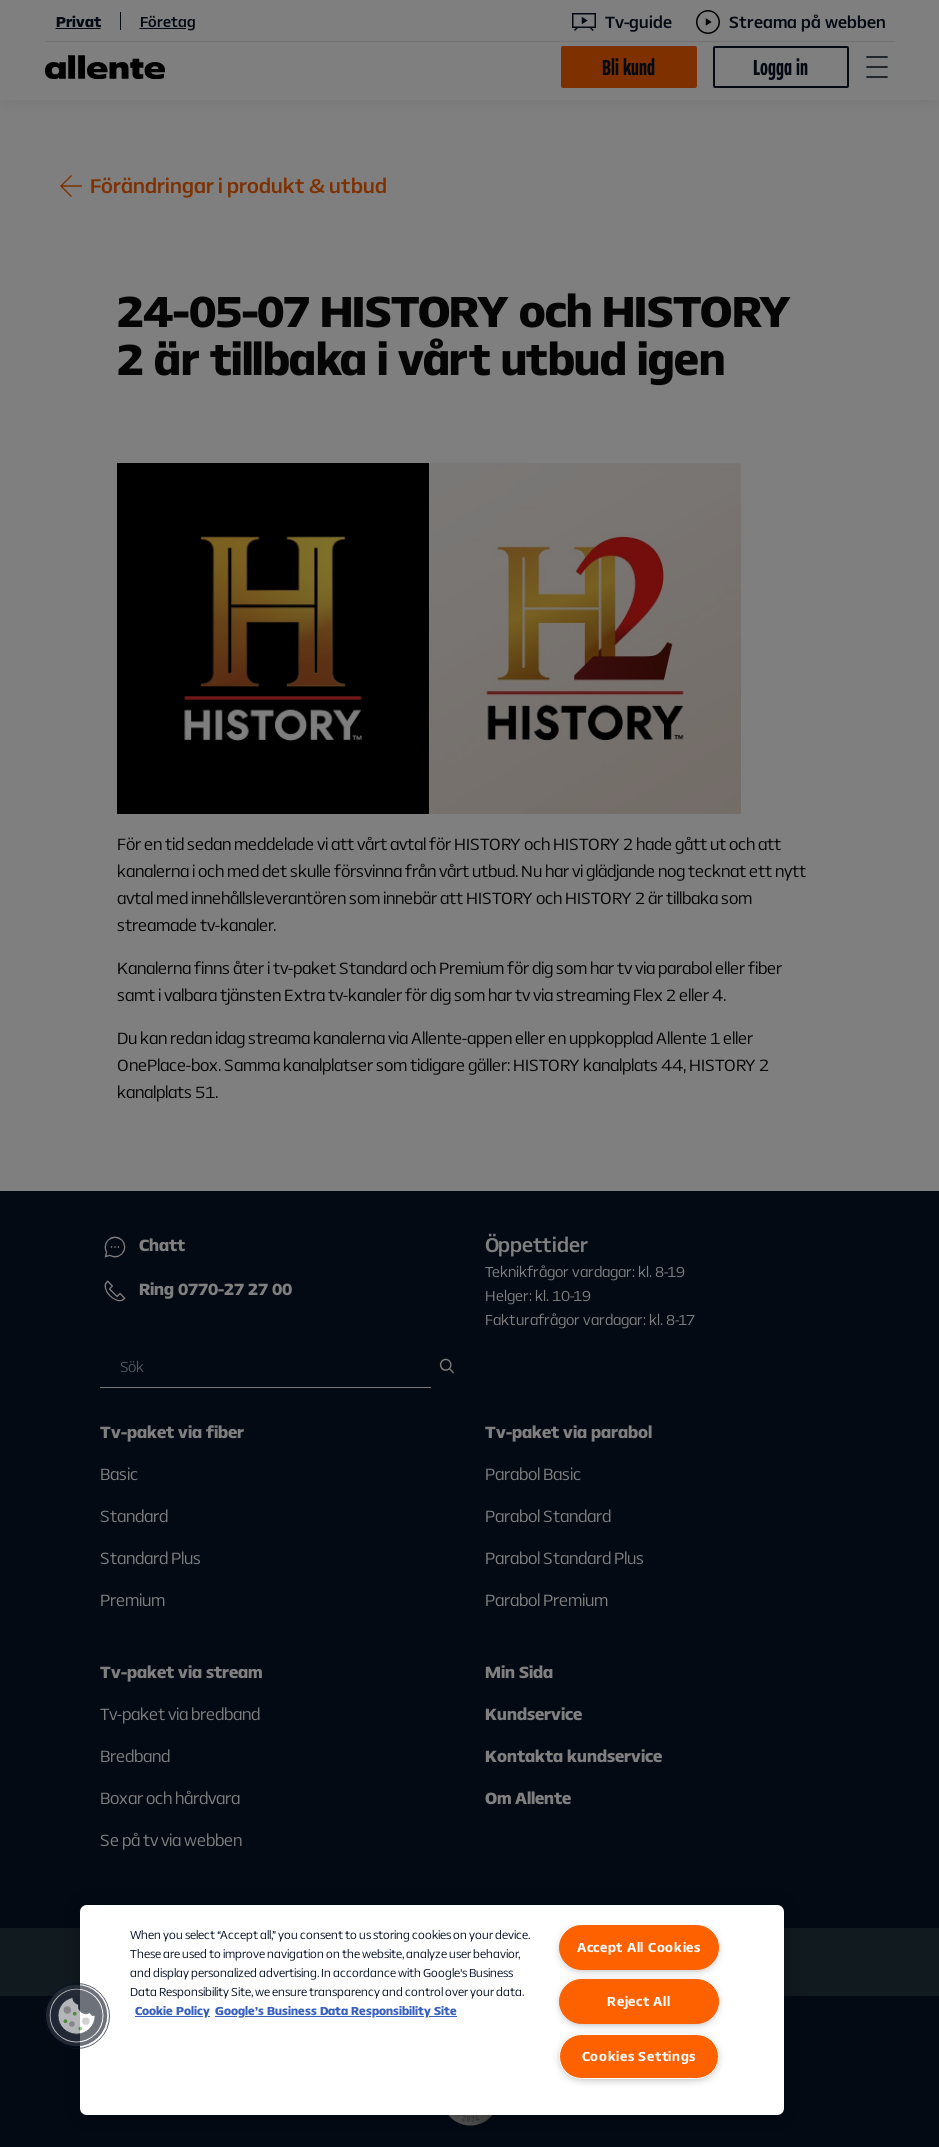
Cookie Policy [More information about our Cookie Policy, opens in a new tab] (172, 2010)
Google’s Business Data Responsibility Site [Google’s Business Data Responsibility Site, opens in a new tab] (336, 2010)
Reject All (638, 2001)
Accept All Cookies (639, 1947)
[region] (432, 2010)
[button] (77, 2016)
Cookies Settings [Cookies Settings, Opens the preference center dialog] (639, 2056)
